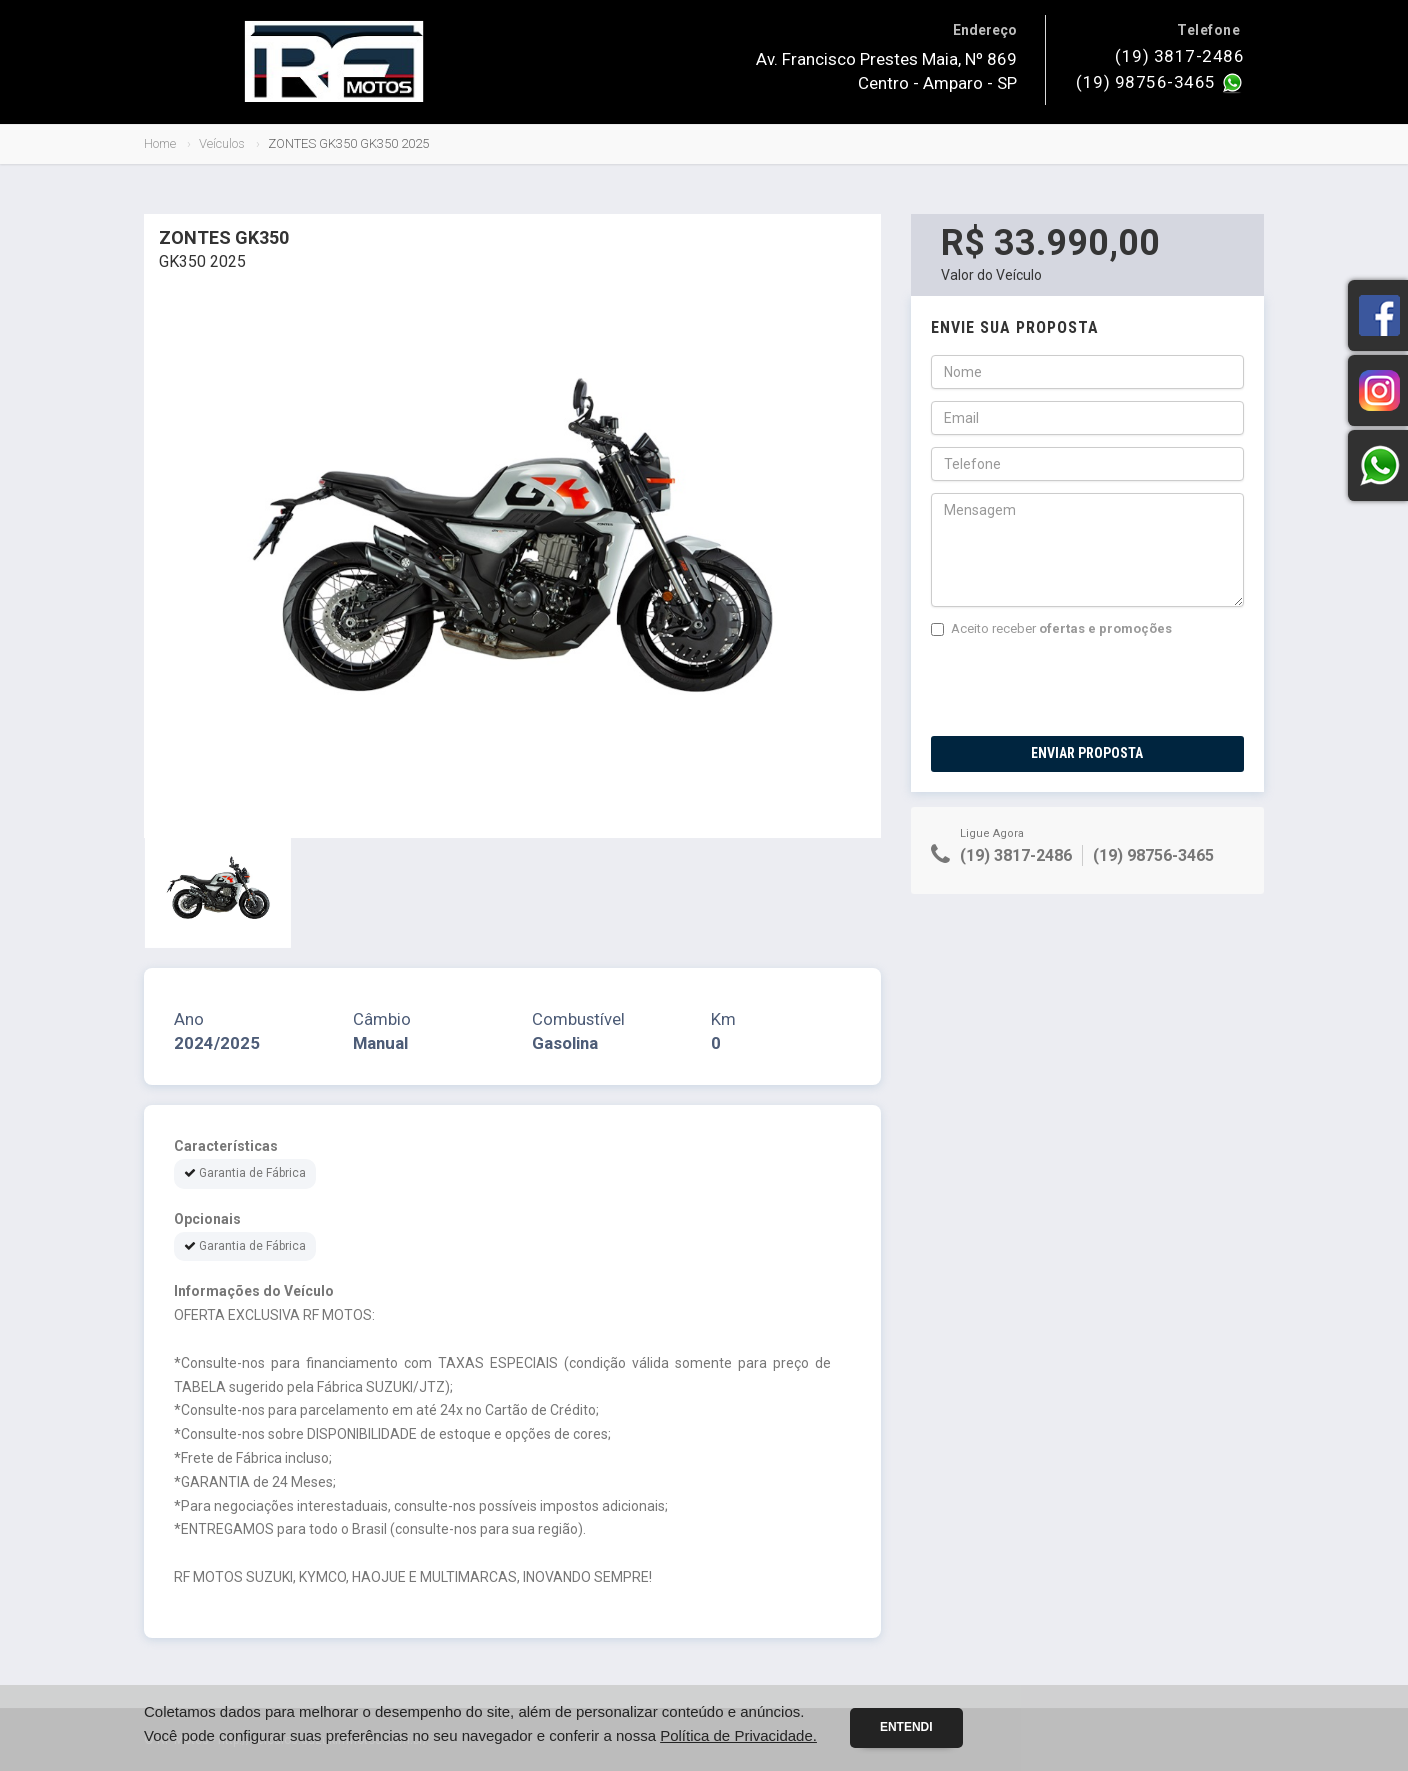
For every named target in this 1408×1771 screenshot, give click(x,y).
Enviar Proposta (1087, 753)
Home (160, 143)
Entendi (906, 1727)
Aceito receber (1051, 628)
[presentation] (1083, 687)
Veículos (222, 143)
